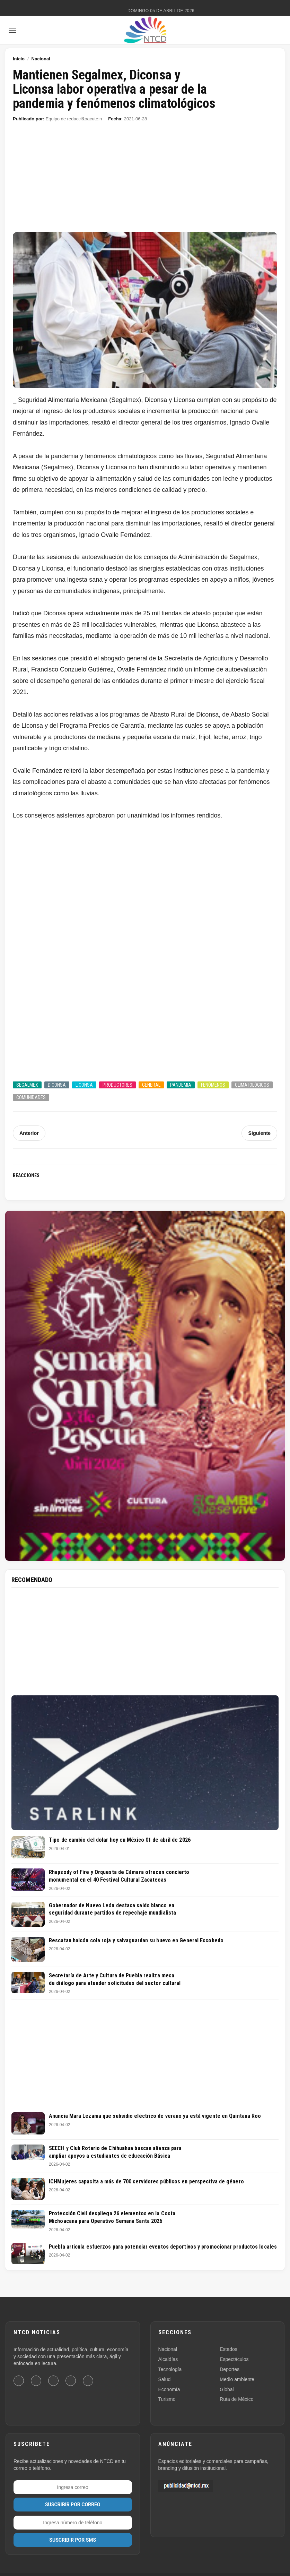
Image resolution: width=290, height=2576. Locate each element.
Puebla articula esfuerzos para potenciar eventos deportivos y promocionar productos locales (163, 2246)
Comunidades (31, 1097)
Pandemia (180, 1085)
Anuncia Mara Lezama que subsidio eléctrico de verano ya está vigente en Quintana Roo (155, 2116)
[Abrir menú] (12, 30)
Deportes (229, 2369)
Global (227, 2389)
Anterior (28, 1133)
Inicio (19, 58)
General (151, 1085)
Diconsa (57, 1085)
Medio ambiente (237, 2379)
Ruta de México (236, 2399)
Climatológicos (252, 1085)
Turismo (167, 2399)
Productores (117, 1085)
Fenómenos (213, 1085)
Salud (164, 2379)
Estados (228, 2349)
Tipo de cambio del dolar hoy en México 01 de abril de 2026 (120, 1840)
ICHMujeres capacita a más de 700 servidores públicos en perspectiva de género (146, 2181)
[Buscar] (277, 30)
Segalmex (27, 1085)
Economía (169, 2389)
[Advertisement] (145, 180)
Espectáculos (234, 2359)
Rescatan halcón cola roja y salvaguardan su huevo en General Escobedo (136, 1940)
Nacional (41, 58)
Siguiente (260, 1133)
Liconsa (84, 1085)
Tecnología (170, 2369)
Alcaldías (168, 2359)
